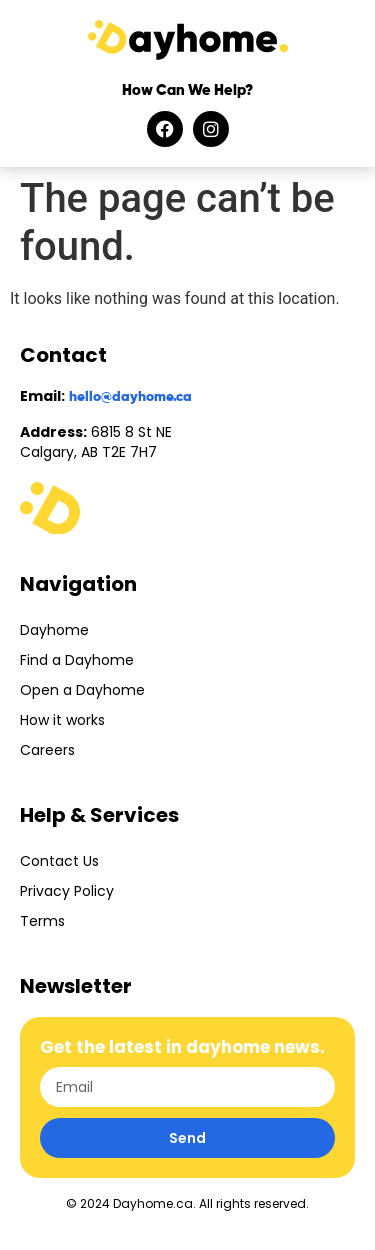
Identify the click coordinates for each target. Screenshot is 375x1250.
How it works (62, 720)
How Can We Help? (187, 90)
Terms (42, 921)
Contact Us (59, 861)
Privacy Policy (67, 891)
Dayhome (54, 630)
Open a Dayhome (82, 690)
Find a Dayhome (77, 660)
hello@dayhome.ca (130, 397)
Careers (47, 750)
